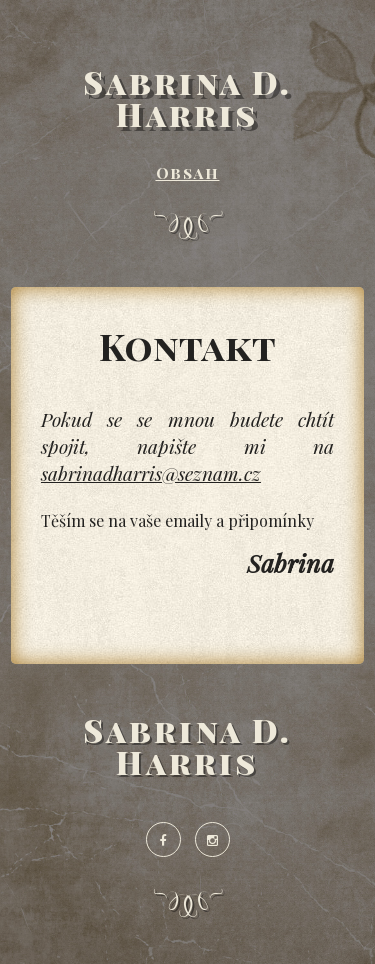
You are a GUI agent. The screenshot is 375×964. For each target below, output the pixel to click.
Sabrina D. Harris (188, 97)
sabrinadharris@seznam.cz (151, 473)
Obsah (188, 172)
